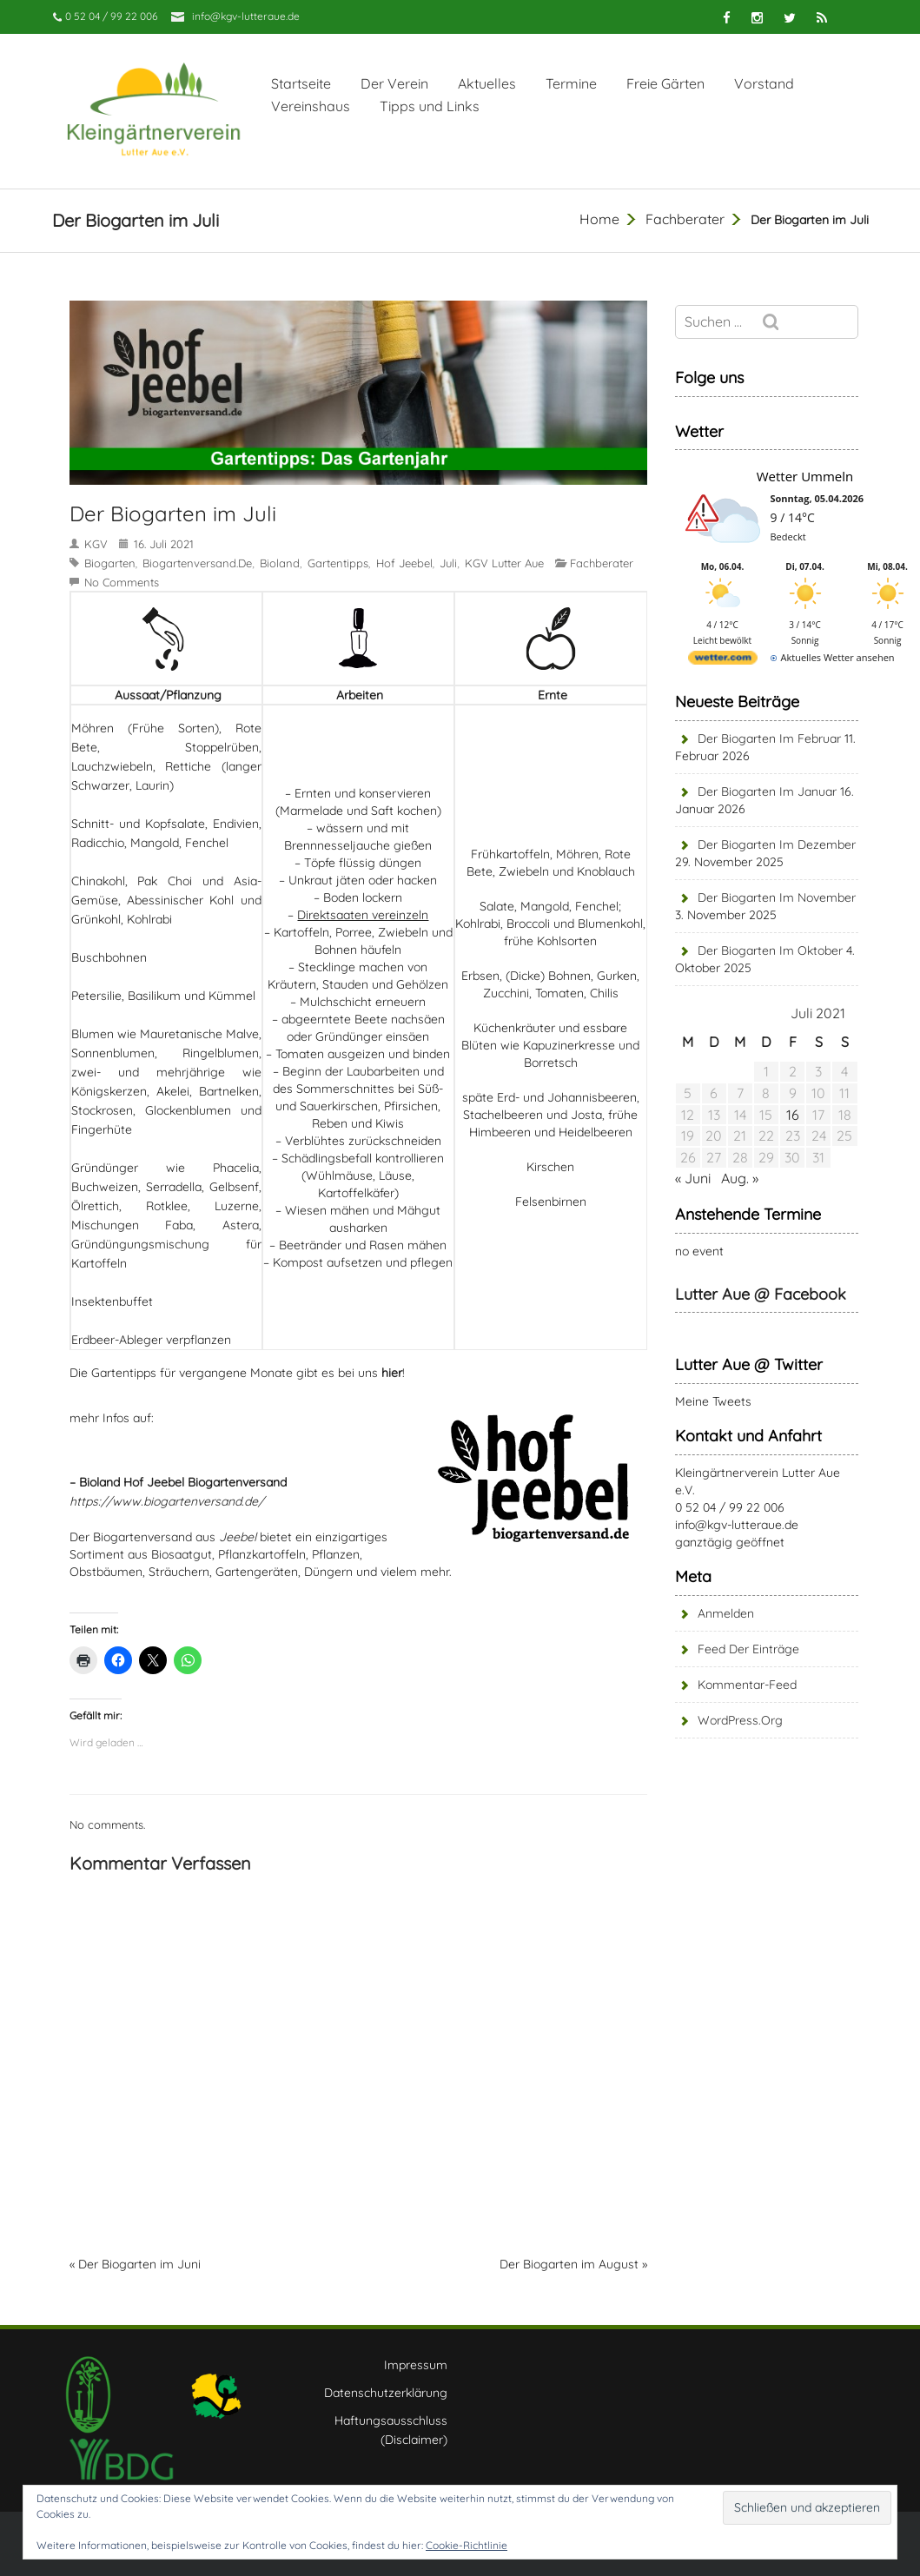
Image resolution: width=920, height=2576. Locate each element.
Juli (448, 563)
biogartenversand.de (197, 563)
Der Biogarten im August (569, 2264)
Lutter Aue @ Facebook (760, 1294)
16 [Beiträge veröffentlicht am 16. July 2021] (792, 1114)
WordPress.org (740, 1720)
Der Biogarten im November (777, 897)
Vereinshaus (310, 106)
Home (599, 219)
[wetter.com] (723, 660)
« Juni (693, 1178)
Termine (571, 83)
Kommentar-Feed (747, 1684)
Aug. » (739, 1178)
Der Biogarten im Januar (767, 791)
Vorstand (764, 83)
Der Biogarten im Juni (139, 2264)
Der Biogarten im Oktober (770, 950)
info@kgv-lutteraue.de (246, 16)
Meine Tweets (713, 1401)
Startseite (301, 83)
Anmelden (726, 1613)
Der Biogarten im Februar (769, 738)
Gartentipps (338, 563)
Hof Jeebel (404, 563)
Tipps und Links (430, 106)
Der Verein (394, 83)
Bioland (280, 563)
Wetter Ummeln (805, 476)
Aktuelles (487, 83)
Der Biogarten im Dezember (777, 844)
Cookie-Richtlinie (466, 2545)
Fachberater (685, 219)
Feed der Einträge (748, 1649)
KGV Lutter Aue (504, 563)
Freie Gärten (665, 83)
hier (391, 1373)
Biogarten (110, 563)
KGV (96, 544)
